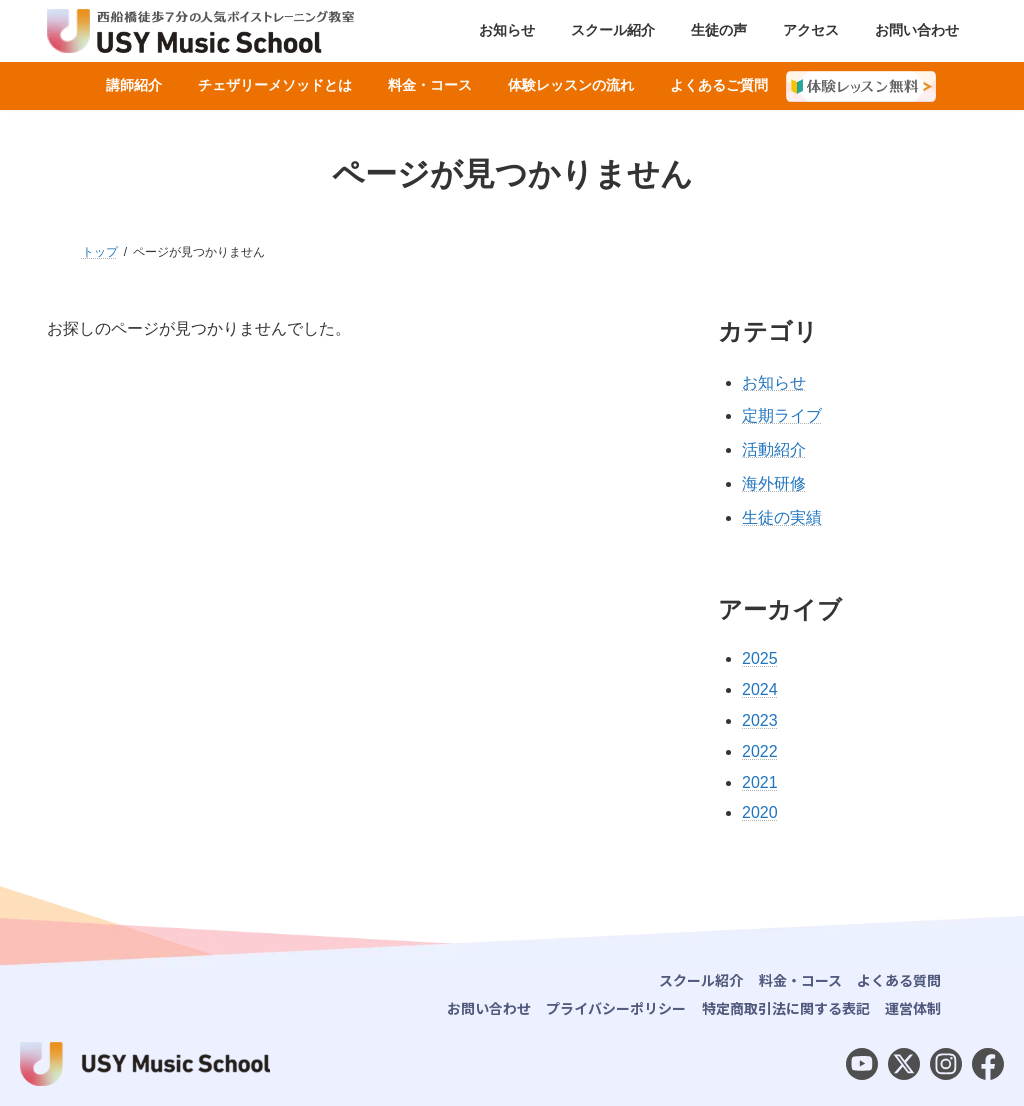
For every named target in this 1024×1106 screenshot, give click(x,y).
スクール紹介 (701, 980)
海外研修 (774, 483)
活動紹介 (774, 449)
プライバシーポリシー (616, 1008)
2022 (760, 751)
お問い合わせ (489, 1008)
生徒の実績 (782, 517)
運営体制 (913, 1008)
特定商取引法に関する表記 (786, 1008)
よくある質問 (899, 980)
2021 (760, 782)
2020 (760, 812)
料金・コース (800, 980)
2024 (760, 689)
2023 (760, 720)
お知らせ (774, 382)
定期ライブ (782, 415)
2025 (760, 658)
